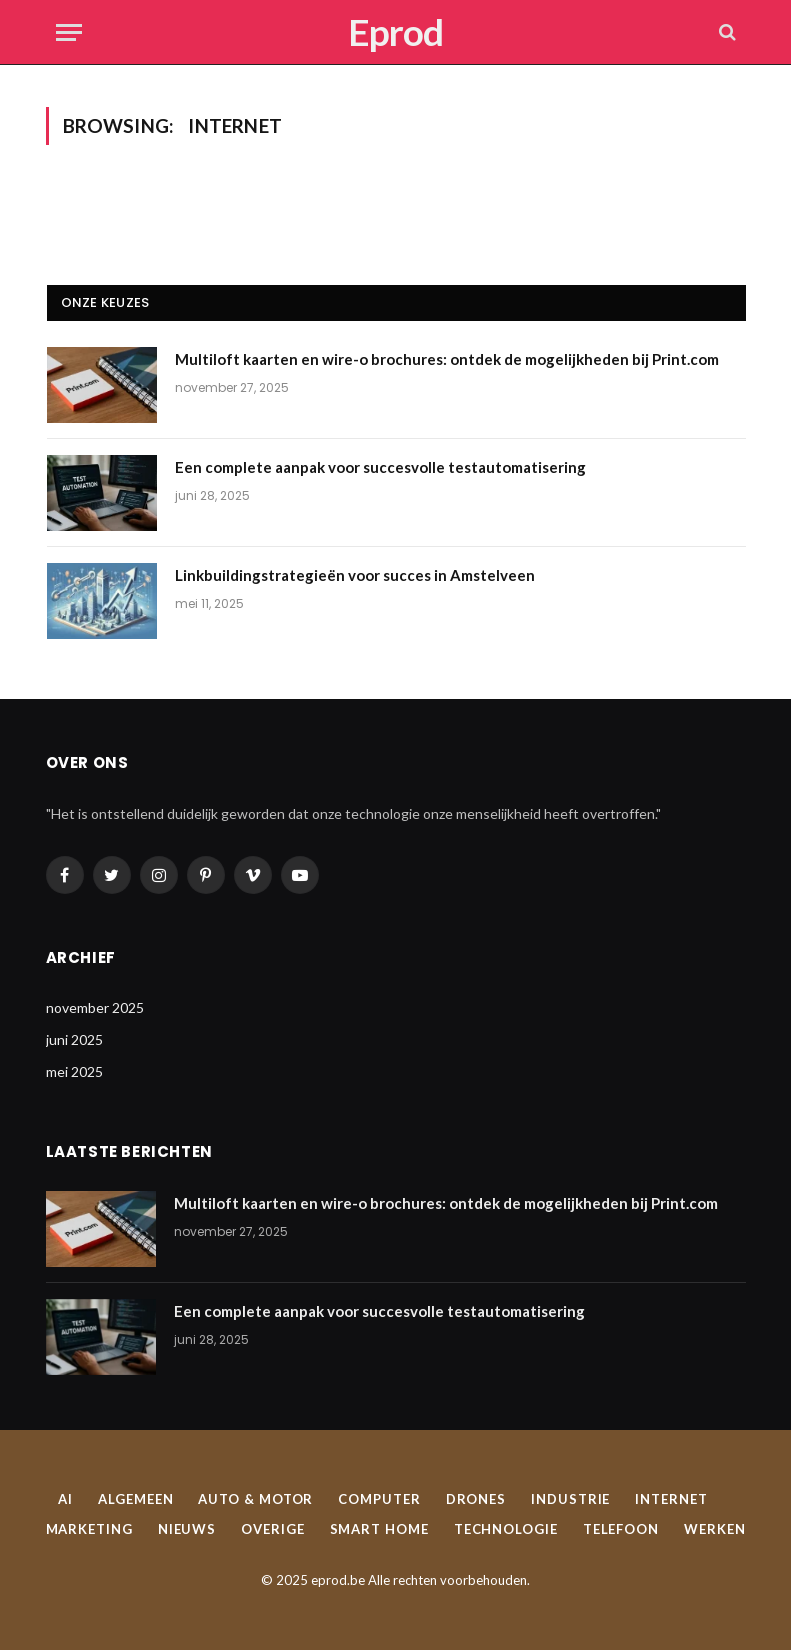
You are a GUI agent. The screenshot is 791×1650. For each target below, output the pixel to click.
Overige (272, 1529)
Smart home (379, 1529)
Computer (379, 1499)
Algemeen (135, 1499)
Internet (671, 1499)
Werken (714, 1529)
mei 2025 (74, 1071)
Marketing (89, 1529)
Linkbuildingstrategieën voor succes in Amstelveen (355, 575)
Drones (476, 1499)
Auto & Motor (255, 1499)
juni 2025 (74, 1039)
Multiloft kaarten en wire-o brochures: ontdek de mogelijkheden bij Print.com (447, 359)
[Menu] (69, 32)
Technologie (506, 1529)
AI (65, 1499)
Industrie (570, 1499)
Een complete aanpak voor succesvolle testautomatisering (380, 467)
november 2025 (95, 1007)
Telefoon (621, 1529)
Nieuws (187, 1529)
